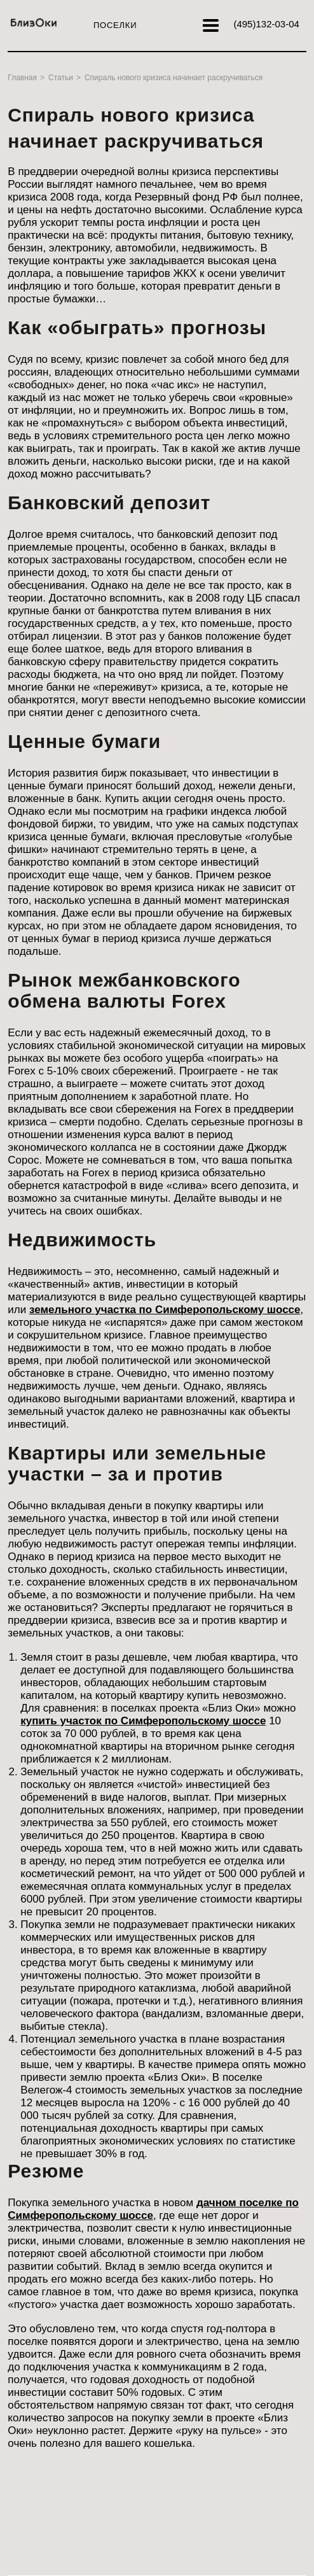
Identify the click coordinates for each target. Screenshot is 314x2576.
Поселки (115, 25)
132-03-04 (266, 23)
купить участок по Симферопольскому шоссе (143, 1721)
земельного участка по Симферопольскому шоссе (165, 1310)
